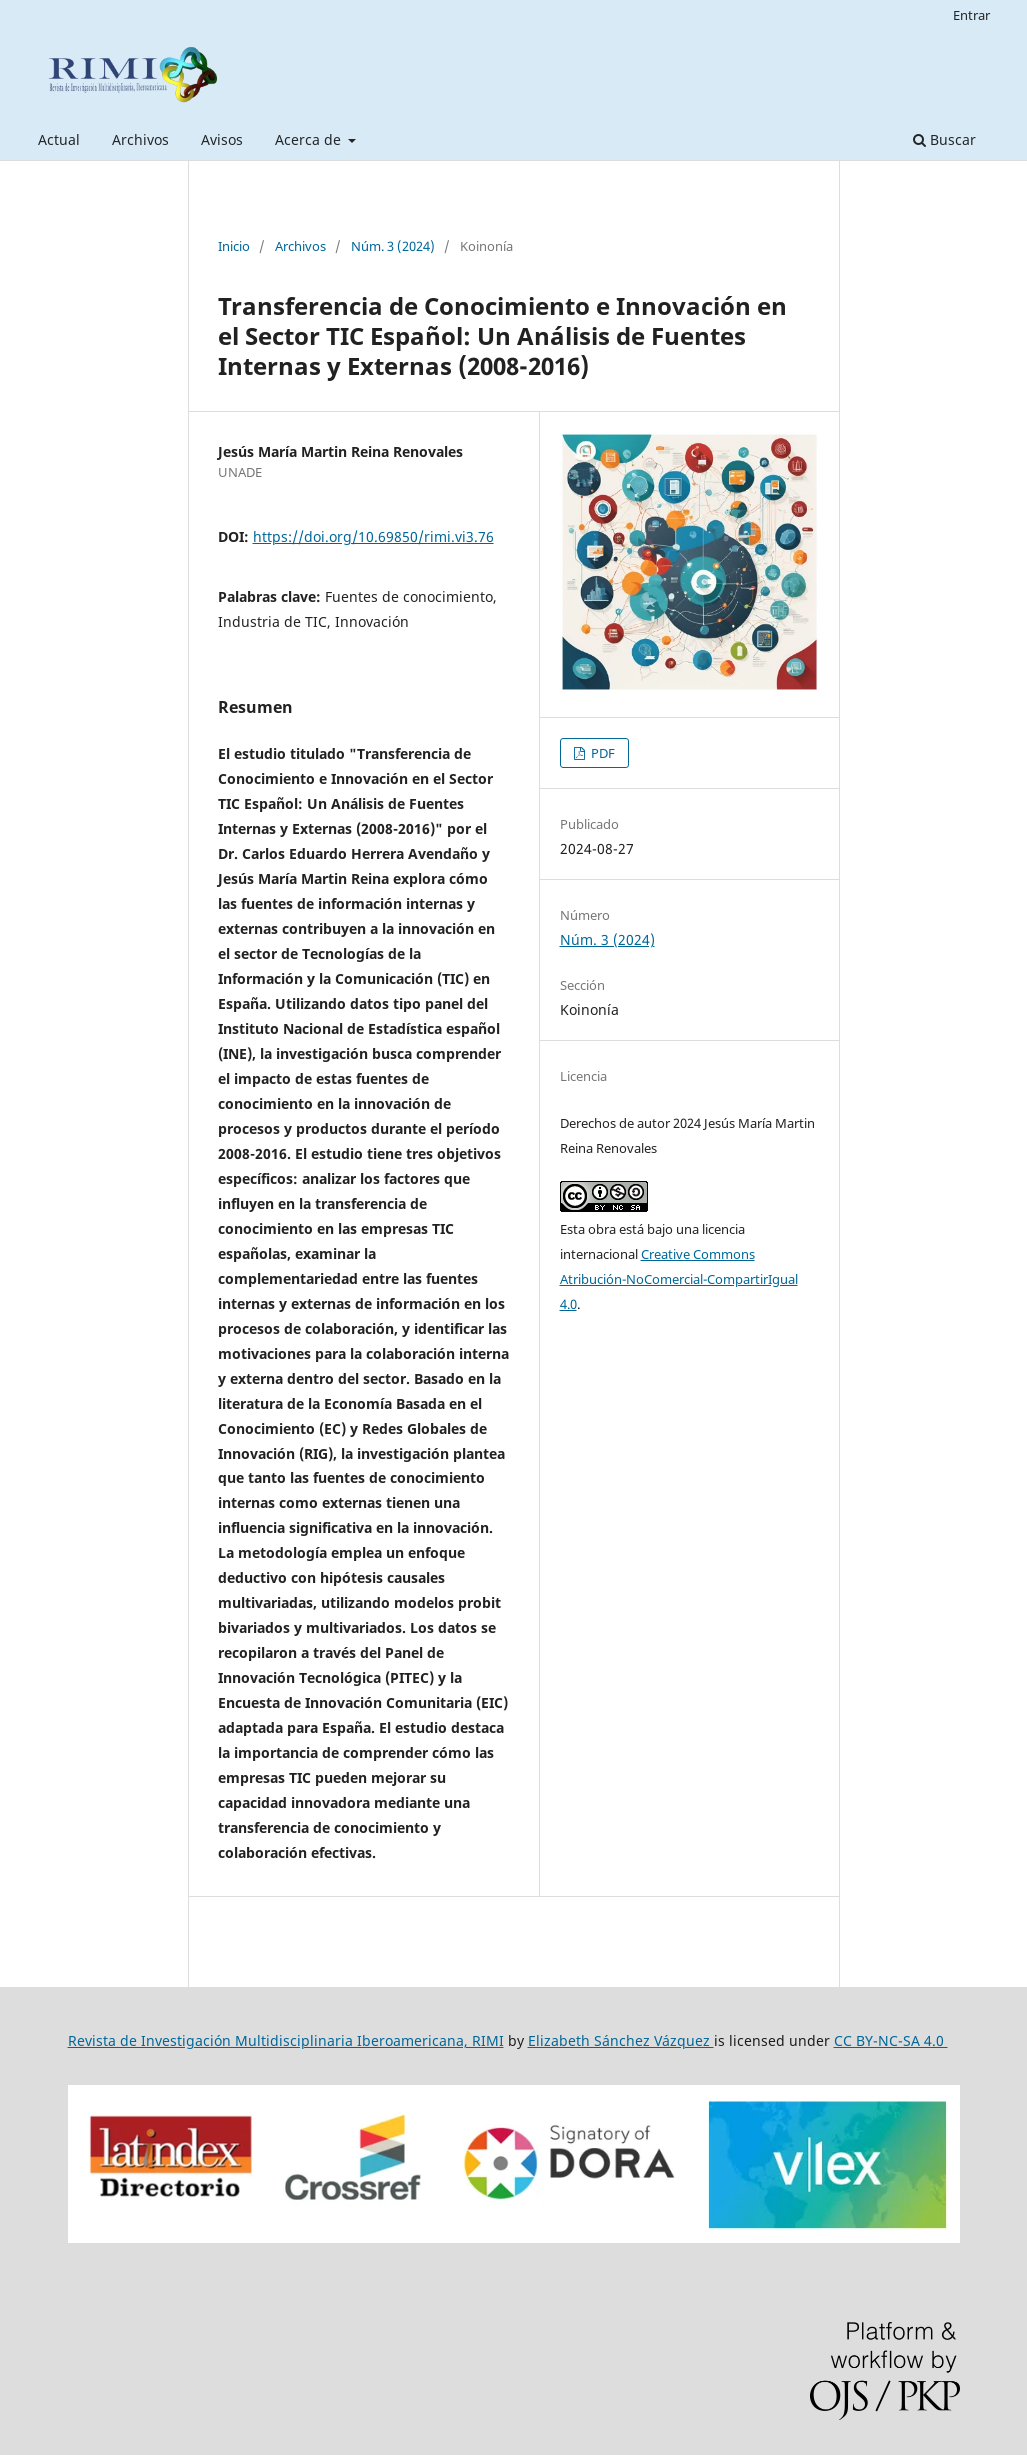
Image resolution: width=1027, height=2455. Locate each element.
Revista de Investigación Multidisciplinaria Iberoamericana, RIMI (286, 2040)
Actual (59, 139)
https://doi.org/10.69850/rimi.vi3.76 (373, 536)
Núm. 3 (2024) (393, 246)
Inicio (234, 246)
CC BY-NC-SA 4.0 (891, 2040)
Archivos (140, 139)
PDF (601, 753)
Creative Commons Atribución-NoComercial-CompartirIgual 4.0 (679, 1279)
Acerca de (310, 139)
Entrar (971, 15)
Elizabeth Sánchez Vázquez (621, 2040)
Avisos (222, 139)
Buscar (944, 139)
